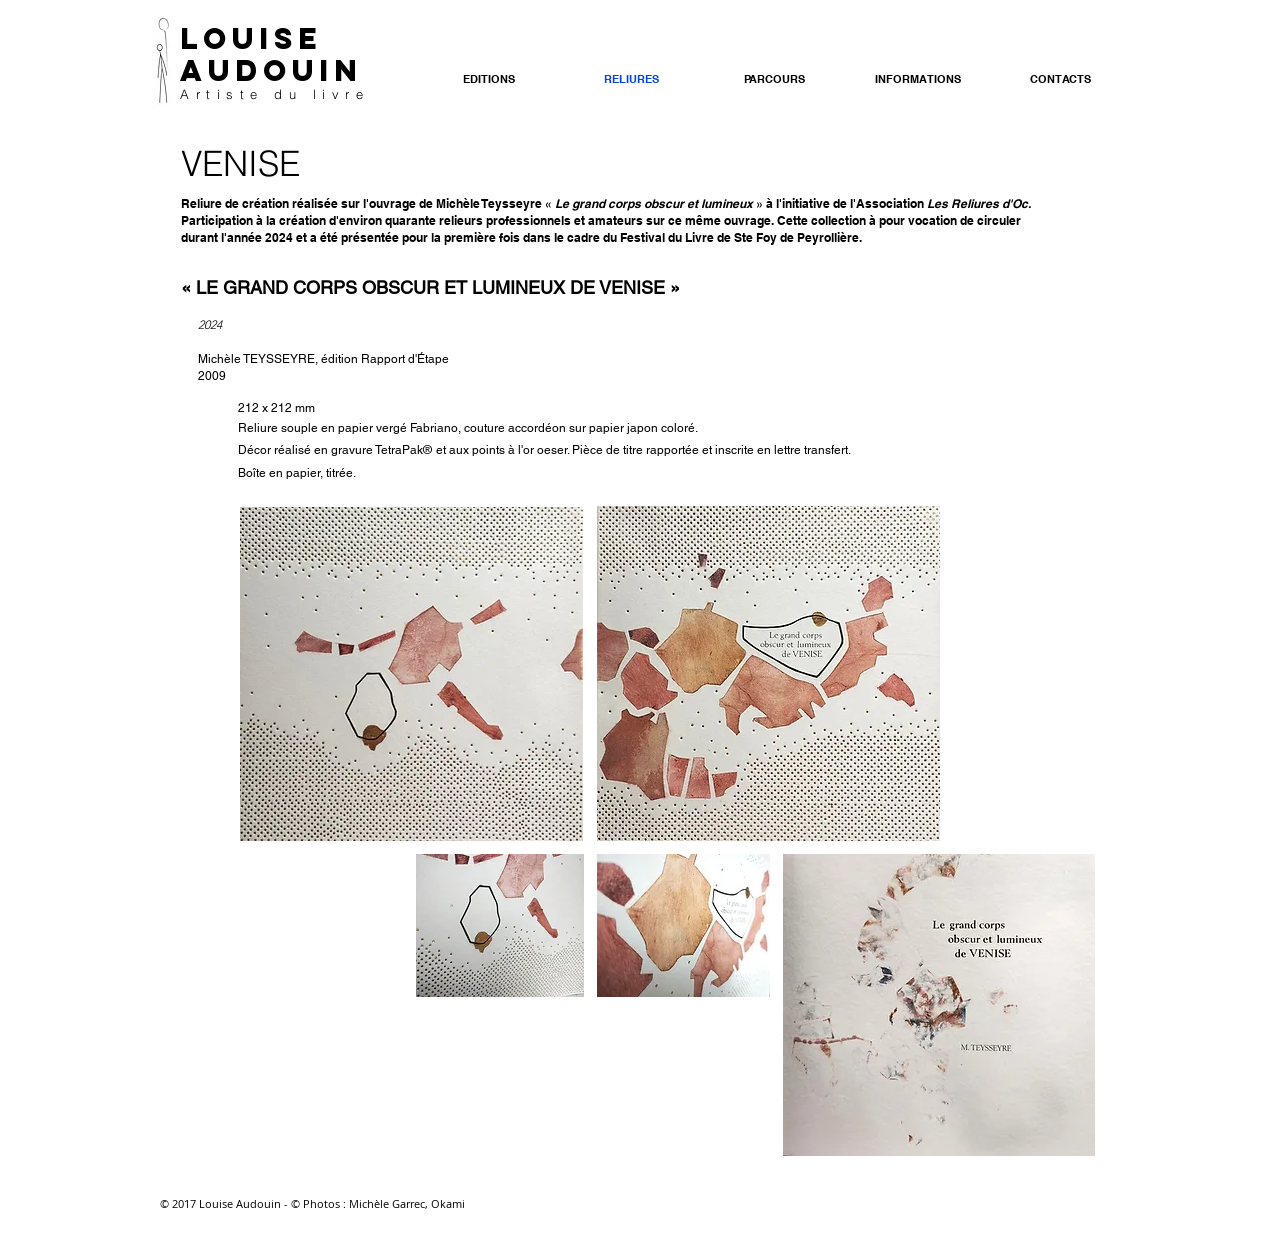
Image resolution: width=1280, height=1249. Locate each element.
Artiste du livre (274, 94)
